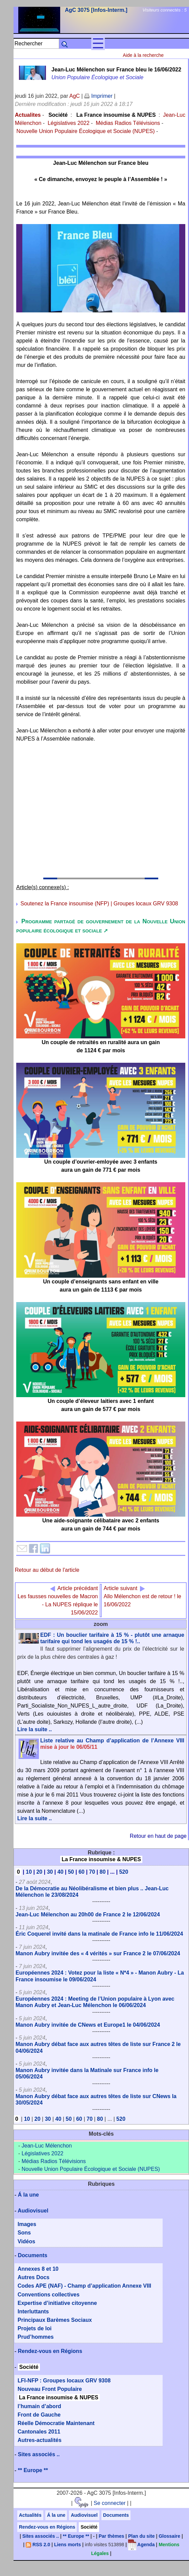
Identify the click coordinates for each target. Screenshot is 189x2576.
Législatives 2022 (69, 123)
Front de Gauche (39, 2415)
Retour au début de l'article (47, 1570)
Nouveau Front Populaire (50, 2389)
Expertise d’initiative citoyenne (57, 2303)
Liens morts (67, 2544)
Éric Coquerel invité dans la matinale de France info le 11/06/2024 (99, 1934)
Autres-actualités (40, 2440)
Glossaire (169, 2536)
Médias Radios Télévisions (128, 123)
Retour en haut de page (158, 1836)
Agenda (141, 2544)
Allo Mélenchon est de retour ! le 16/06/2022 (142, 1596)
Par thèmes (111, 2536)
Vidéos (26, 2241)
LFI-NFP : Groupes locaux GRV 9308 (64, 2380)
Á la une (28, 2195)
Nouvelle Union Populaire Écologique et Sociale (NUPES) (85, 131)
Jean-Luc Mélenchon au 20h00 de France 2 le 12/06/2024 (88, 1914)
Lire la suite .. (34, 1729)
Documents (32, 2255)
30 (50, 1872)
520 (123, 1872)
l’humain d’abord (39, 2406)
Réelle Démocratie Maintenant (56, 2423)
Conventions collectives (48, 2294)
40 (60, 1872)
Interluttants (33, 2311)
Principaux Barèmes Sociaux (55, 2320)
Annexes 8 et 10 (38, 2269)
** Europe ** (33, 2470)
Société (58, 115)
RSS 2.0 (38, 2544)
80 (102, 1872)
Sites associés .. (39, 2454)
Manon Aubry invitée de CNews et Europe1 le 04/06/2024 (88, 2025)
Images (27, 2224)
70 (92, 1872)
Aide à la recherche (143, 55)
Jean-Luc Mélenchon (47, 2146)
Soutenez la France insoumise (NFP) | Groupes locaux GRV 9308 (99, 903)
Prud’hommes (36, 2337)
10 (29, 1872)
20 (39, 1872)
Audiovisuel (33, 2211)
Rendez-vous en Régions (50, 2351)
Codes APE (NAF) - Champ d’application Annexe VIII (84, 2286)
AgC (74, 96)
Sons (24, 2233)
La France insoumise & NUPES (116, 115)
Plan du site (141, 2536)
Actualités (30, 2515)
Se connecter (109, 2503)
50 (71, 1872)
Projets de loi (34, 2328)
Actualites (28, 115)
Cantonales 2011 (39, 2432)
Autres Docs (33, 2277)
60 (81, 1872)
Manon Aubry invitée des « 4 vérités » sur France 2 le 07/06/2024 (98, 1953)
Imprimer (98, 96)
